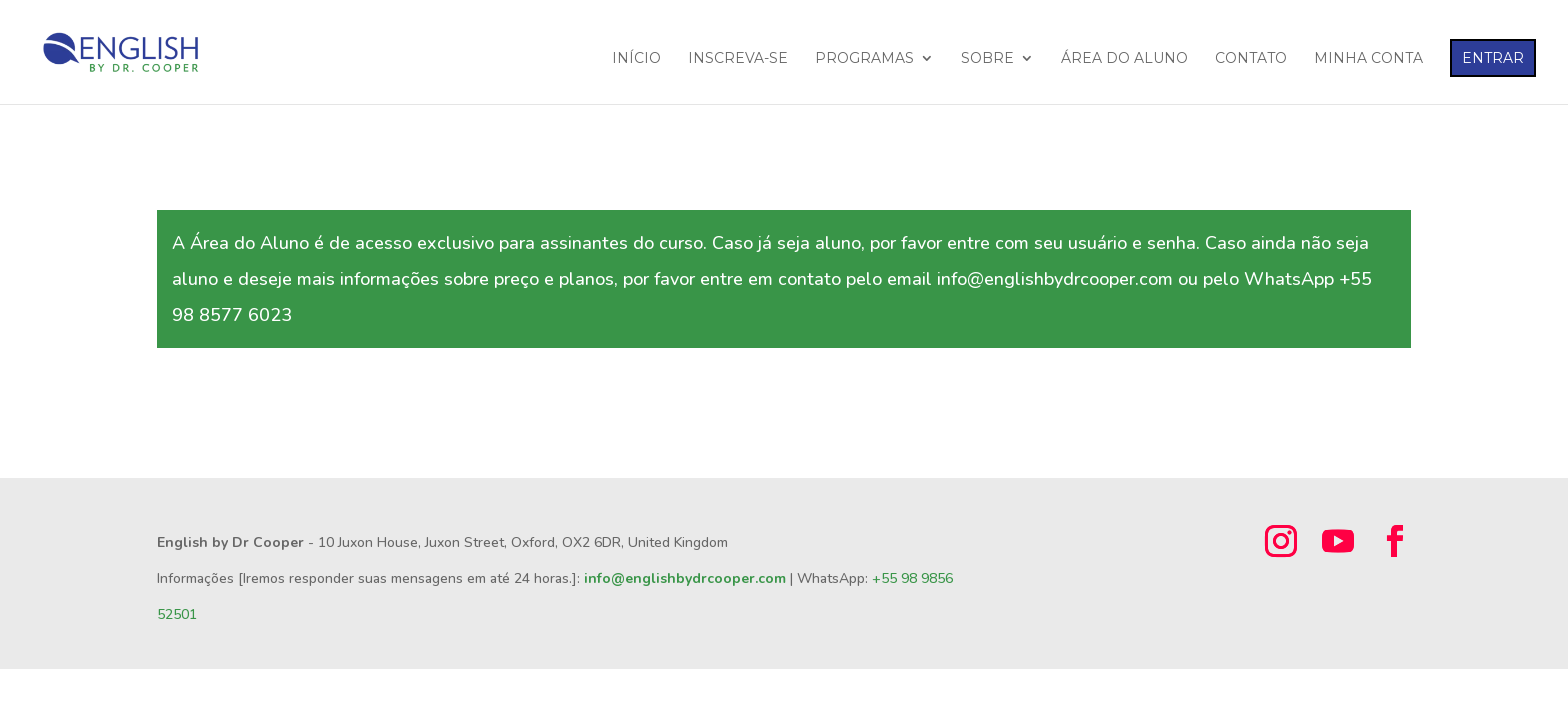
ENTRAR (1493, 58)
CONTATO (1251, 59)
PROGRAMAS (864, 59)
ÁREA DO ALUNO (1124, 59)
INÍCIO (636, 59)
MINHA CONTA (1368, 59)
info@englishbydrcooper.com (685, 578)
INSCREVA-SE (738, 59)
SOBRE (987, 59)
